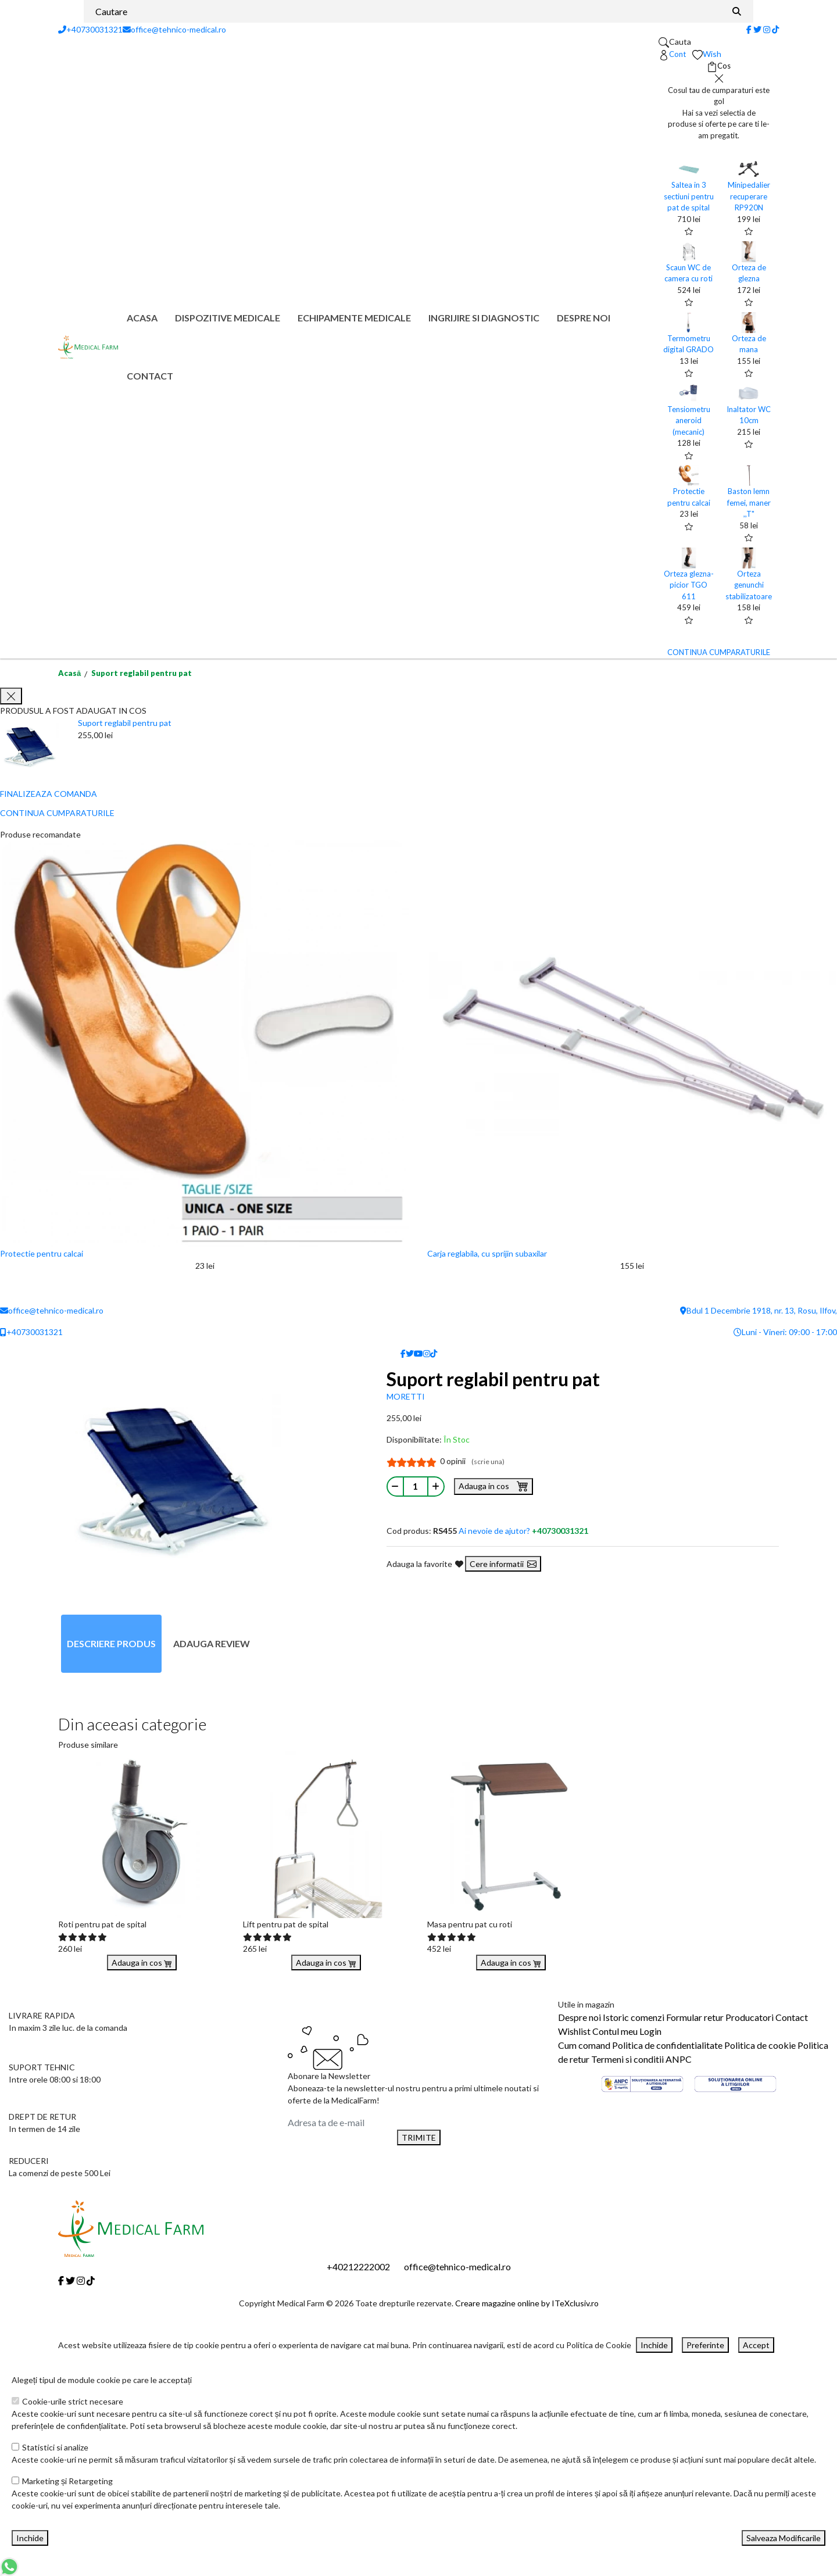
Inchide (654, 2345)
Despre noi (583, 317)
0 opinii (472, 1461)
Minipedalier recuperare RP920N (749, 196)
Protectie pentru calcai (41, 1253)
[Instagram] (766, 29)
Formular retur (695, 2017)
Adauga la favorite (425, 1564)
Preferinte (705, 2345)
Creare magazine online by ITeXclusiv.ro (527, 2303)
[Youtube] (418, 1353)
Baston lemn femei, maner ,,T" (749, 502)
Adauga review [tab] (211, 1643)
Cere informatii (503, 1564)
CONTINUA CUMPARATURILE (718, 652)
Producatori (749, 2017)
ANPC (679, 2059)
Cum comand (584, 2045)
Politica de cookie (760, 2045)
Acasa (142, 317)
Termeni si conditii (627, 2059)
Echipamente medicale (354, 317)
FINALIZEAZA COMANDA (48, 794)
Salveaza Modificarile (783, 2538)
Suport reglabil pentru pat (141, 673)
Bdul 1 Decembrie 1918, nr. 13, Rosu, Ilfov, (758, 1310)
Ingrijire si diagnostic (483, 317)
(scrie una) (488, 1461)
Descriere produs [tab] (111, 1643)
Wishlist (574, 2031)
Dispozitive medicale (227, 317)
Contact (150, 375)
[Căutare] (737, 11)
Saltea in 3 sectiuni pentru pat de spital (689, 196)
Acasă (69, 673)
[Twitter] (757, 29)
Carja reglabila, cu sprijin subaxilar (487, 1253)
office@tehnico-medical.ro (174, 29)
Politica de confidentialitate (667, 2045)
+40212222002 (358, 2266)
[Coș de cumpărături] (719, 66)
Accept (756, 2345)
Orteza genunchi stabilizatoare (748, 585)
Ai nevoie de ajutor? (523, 1531)
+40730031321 (90, 29)
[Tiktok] (775, 29)
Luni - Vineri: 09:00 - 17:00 (785, 1332)
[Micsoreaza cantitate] (395, 1486)
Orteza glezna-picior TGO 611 (689, 585)
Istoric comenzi (633, 2017)
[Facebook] (749, 29)
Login (650, 2031)
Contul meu (615, 2031)
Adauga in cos (493, 1485)
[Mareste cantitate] (436, 1486)
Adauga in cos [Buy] (142, 1962)
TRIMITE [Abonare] (419, 2137)
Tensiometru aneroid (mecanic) (688, 421)
